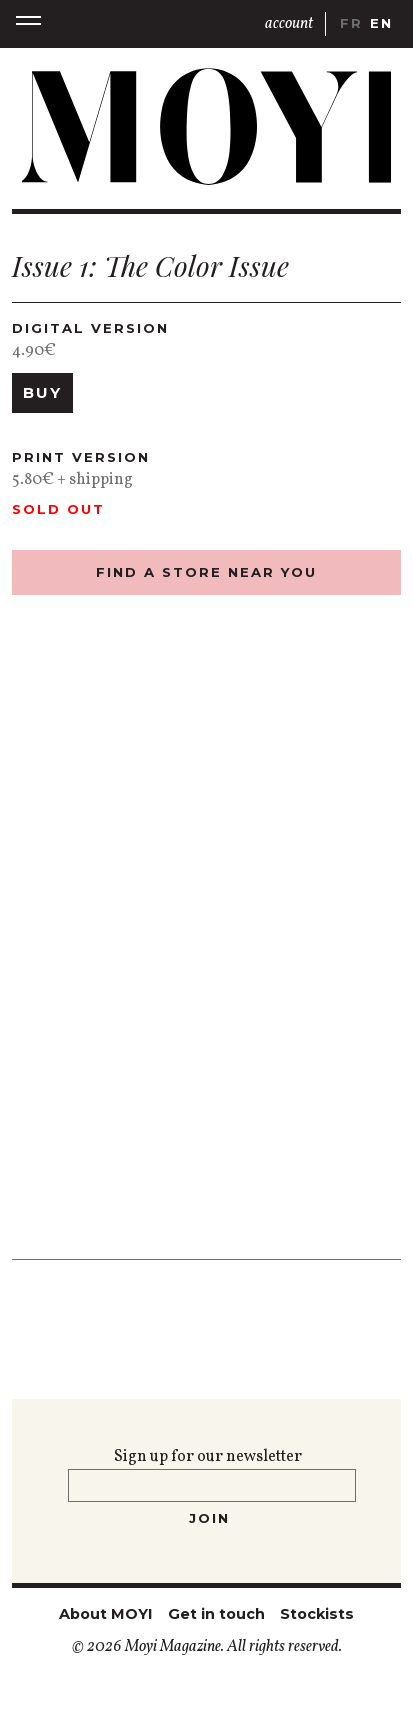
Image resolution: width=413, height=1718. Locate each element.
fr (351, 23)
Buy (42, 393)
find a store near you (206, 572)
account (289, 24)
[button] (28, 23)
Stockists (317, 1614)
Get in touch (216, 1614)
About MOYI (105, 1614)
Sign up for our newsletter (208, 1457)
